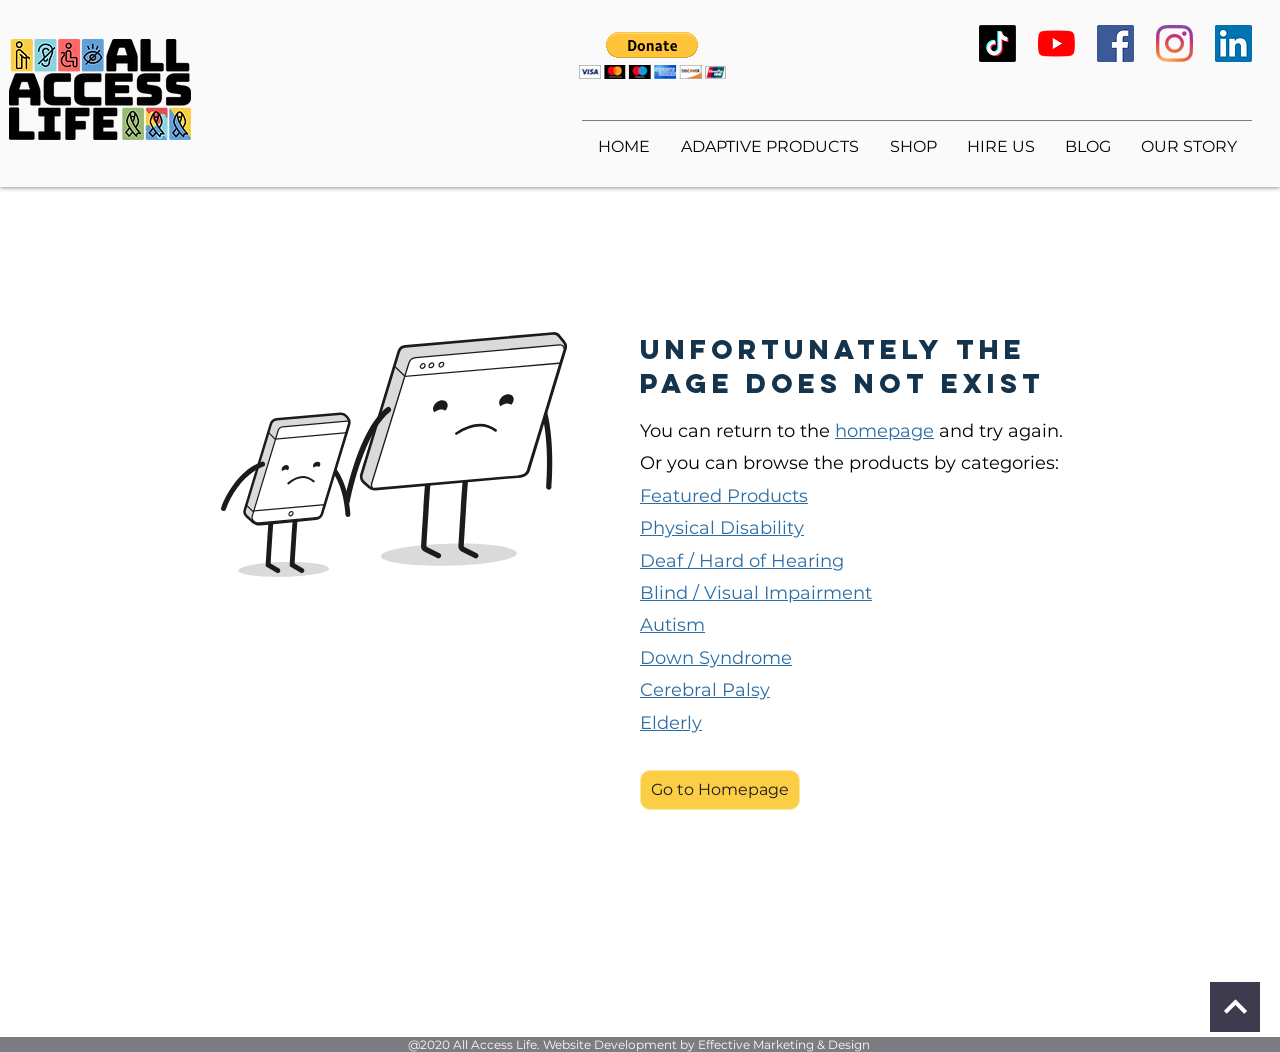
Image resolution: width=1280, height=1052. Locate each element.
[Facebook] (1115, 43)
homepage (884, 431)
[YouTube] (1056, 43)
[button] (652, 55)
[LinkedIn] (1233, 43)
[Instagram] (1174, 43)
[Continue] (1235, 1007)
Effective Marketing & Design (784, 1044)
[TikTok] (997, 43)
